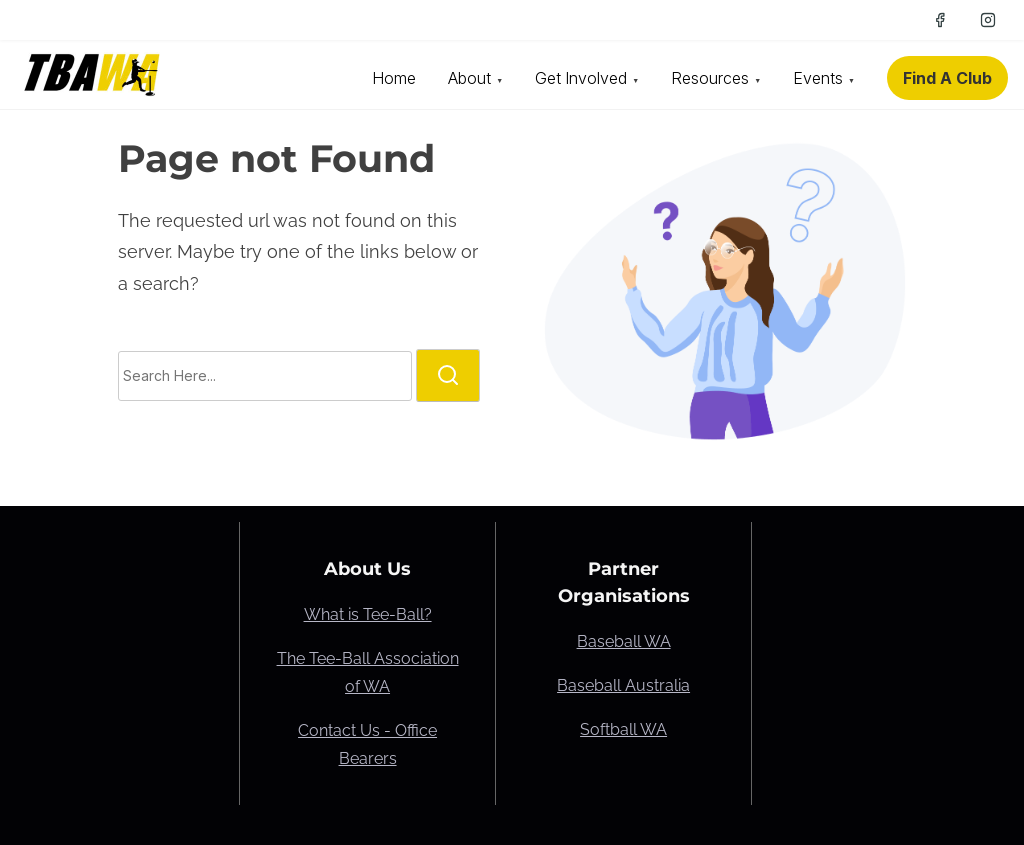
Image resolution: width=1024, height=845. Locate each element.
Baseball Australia (623, 685)
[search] (448, 375)
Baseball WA (624, 641)
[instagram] (988, 20)
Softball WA (623, 729)
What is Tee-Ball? (368, 614)
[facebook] (940, 20)
